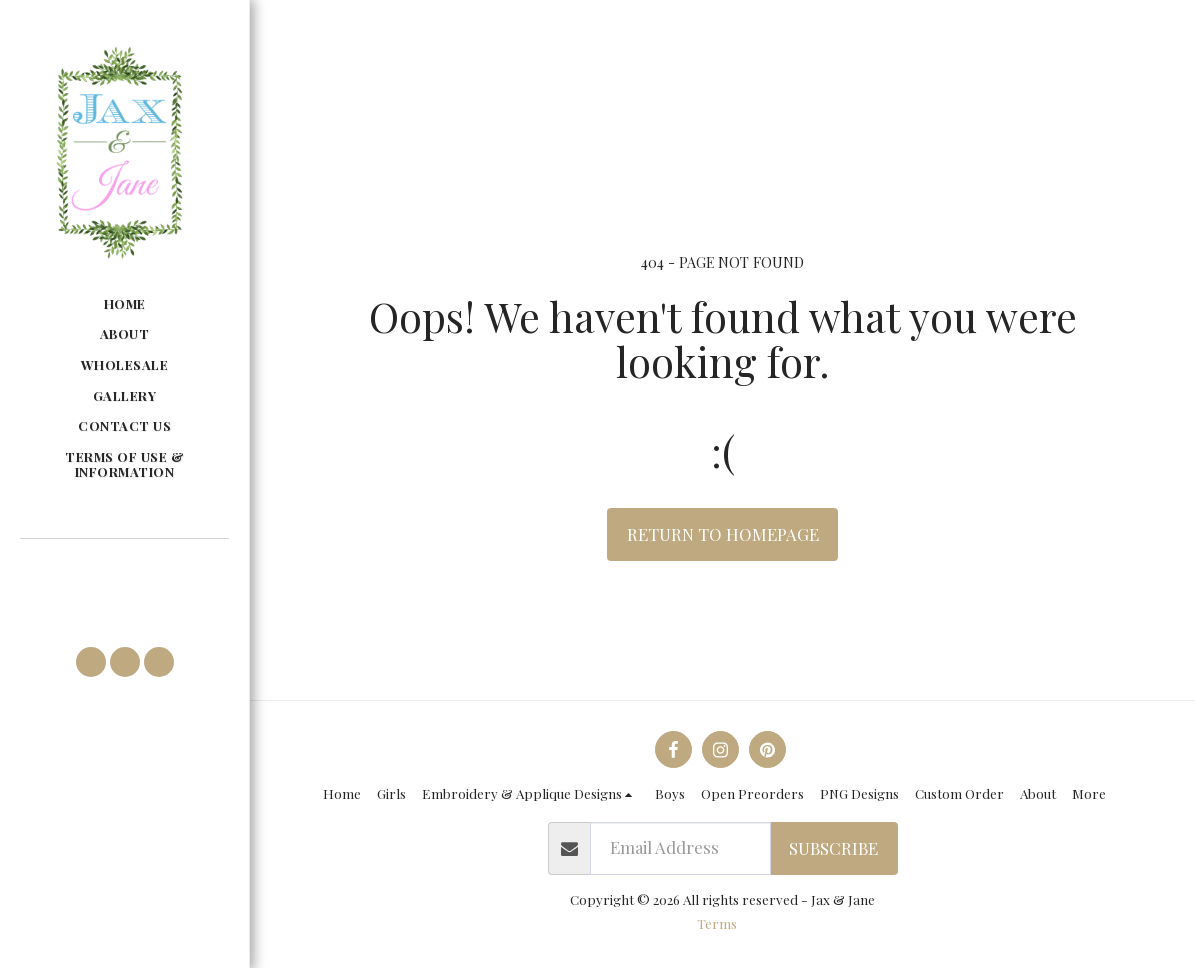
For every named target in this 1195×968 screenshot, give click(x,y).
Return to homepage (723, 534)
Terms (717, 923)
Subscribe (833, 848)
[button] (124, 567)
